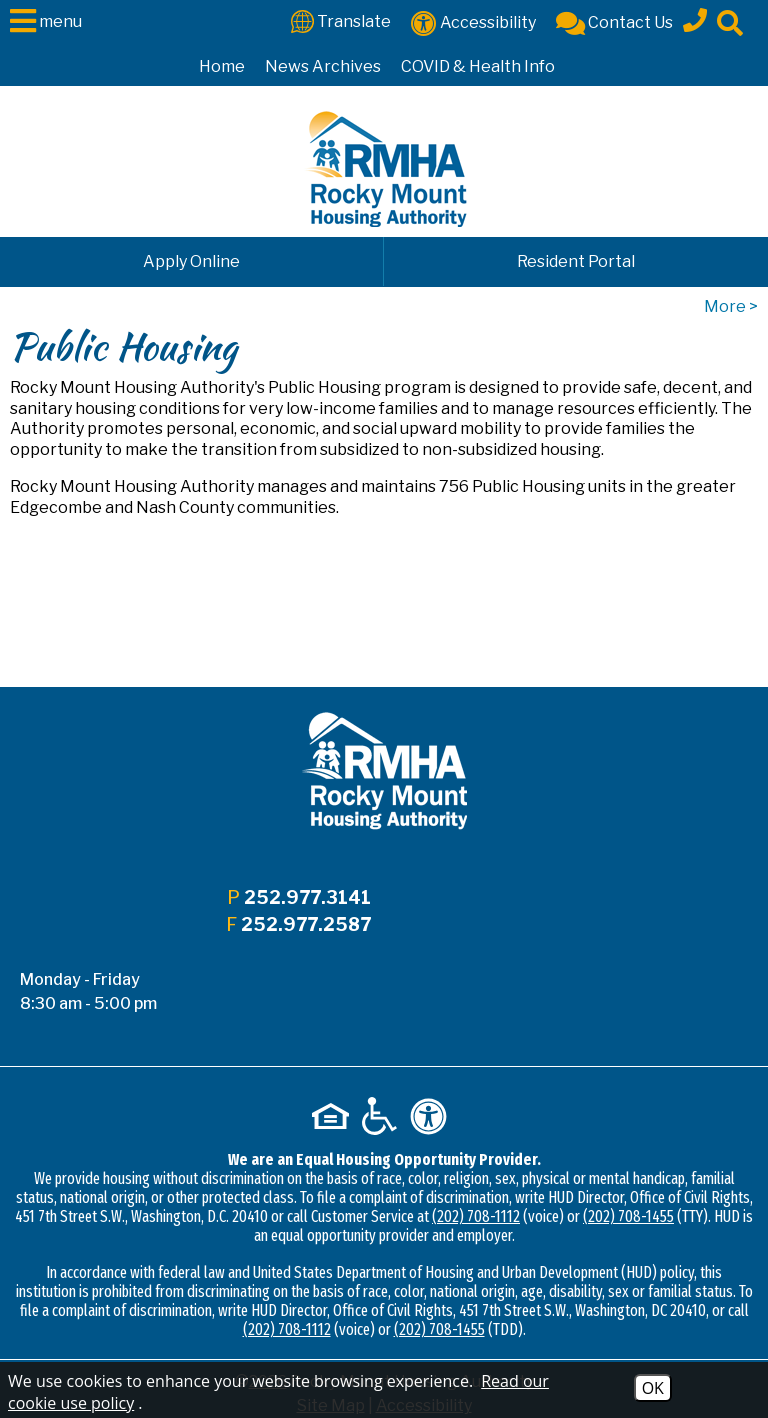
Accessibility (424, 1323)
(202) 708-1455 (628, 1134)
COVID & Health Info (478, 66)
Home (222, 66)
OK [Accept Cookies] (653, 1388)
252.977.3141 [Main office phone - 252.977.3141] (305, 897)
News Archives (323, 66)
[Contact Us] (614, 21)
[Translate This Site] (341, 20)
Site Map (331, 1323)
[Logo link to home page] (384, 169)
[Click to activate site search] (730, 21)
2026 (268, 1299)
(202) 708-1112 (476, 1134)
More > (731, 306)
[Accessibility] (473, 21)
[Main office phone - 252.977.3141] (695, 17)
